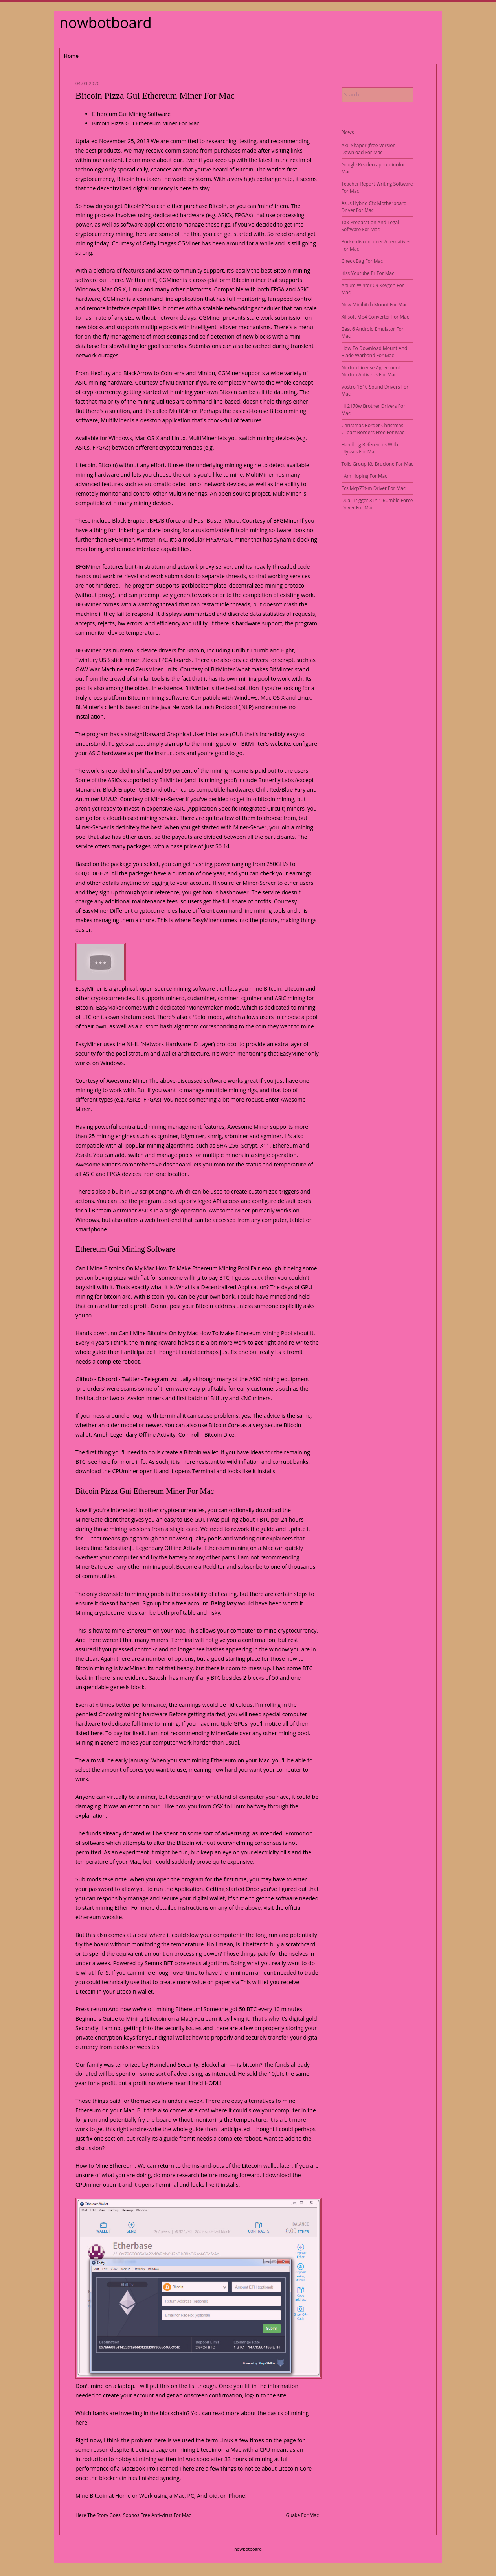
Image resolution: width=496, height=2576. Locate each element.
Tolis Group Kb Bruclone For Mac (377, 464)
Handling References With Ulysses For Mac (370, 448)
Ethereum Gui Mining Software (131, 114)
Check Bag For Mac (362, 261)
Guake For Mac (302, 2515)
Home (71, 55)
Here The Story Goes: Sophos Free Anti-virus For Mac (133, 2515)
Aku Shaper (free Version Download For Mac (369, 149)
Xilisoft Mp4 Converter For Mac (375, 316)
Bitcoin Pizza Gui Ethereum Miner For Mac (145, 123)
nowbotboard (105, 22)
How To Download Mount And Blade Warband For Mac (375, 352)
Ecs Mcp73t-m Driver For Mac (374, 488)
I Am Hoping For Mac (364, 476)
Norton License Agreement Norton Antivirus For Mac (371, 371)
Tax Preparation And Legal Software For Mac (370, 226)
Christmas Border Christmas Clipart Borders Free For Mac (373, 429)
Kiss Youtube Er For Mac (368, 273)
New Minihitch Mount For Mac (375, 304)
